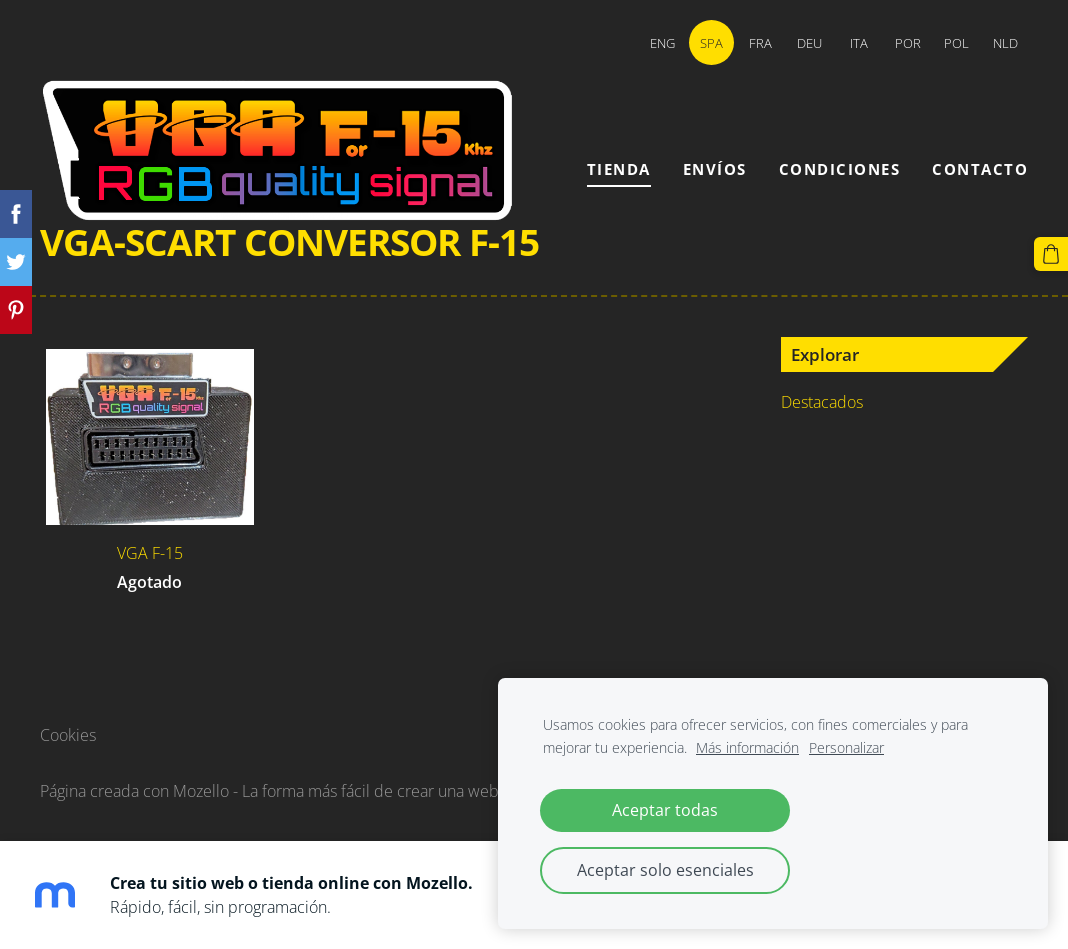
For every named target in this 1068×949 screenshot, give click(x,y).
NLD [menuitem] (1005, 43)
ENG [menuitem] (662, 43)
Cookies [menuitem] (68, 735)
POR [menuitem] (908, 43)
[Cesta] (1051, 254)
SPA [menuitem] (711, 43)
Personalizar (846, 747)
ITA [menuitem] (859, 43)
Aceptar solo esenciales (665, 870)
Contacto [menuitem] (980, 169)
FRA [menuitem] (760, 43)
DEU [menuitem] (809, 43)
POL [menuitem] (956, 43)
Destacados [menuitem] (822, 402)
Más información (747, 747)
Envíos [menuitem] (715, 169)
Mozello (201, 791)
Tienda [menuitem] (619, 169)
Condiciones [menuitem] (840, 169)
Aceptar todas (665, 810)
